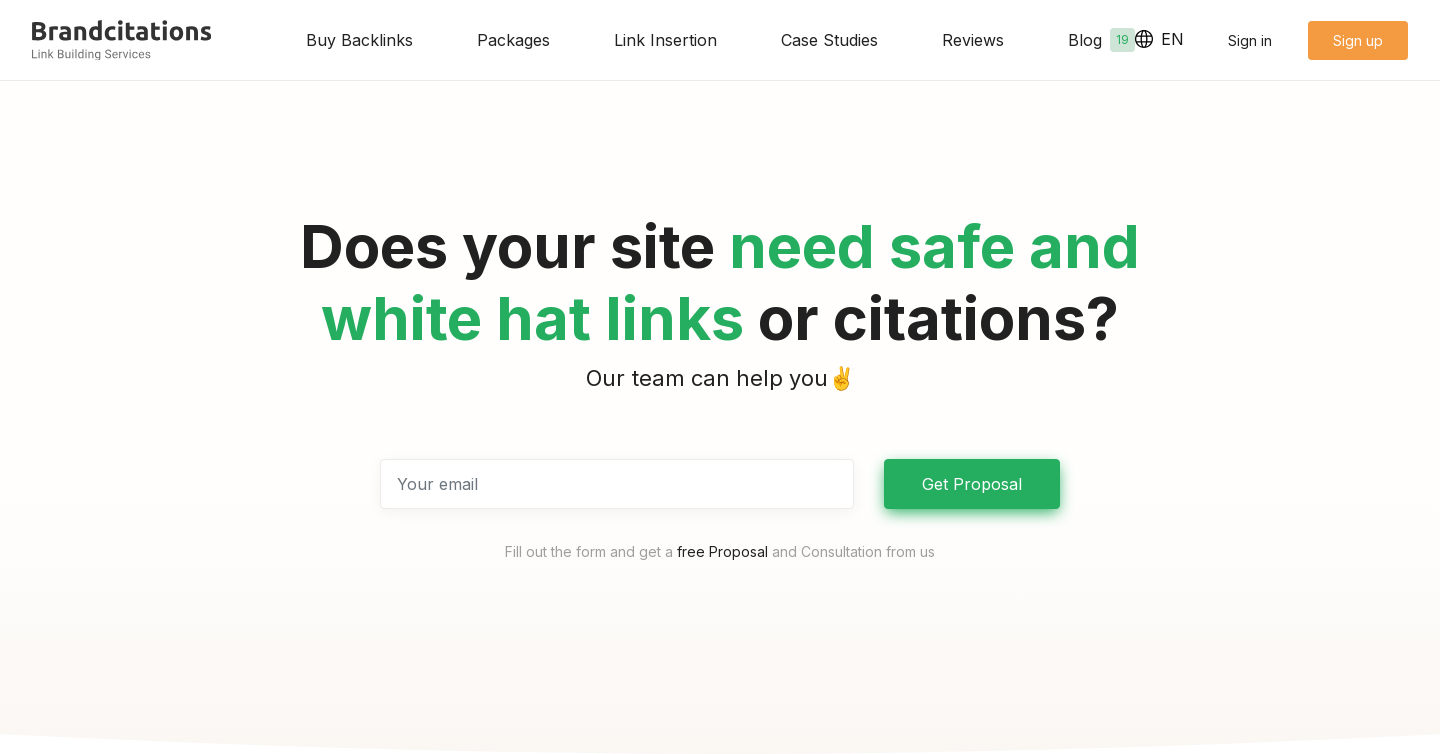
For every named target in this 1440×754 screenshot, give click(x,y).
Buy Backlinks (359, 40)
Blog (1101, 40)
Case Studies (829, 40)
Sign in (1250, 40)
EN (1159, 39)
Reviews (973, 40)
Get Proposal (972, 484)
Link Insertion (665, 40)
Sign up (1358, 40)
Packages (513, 40)
